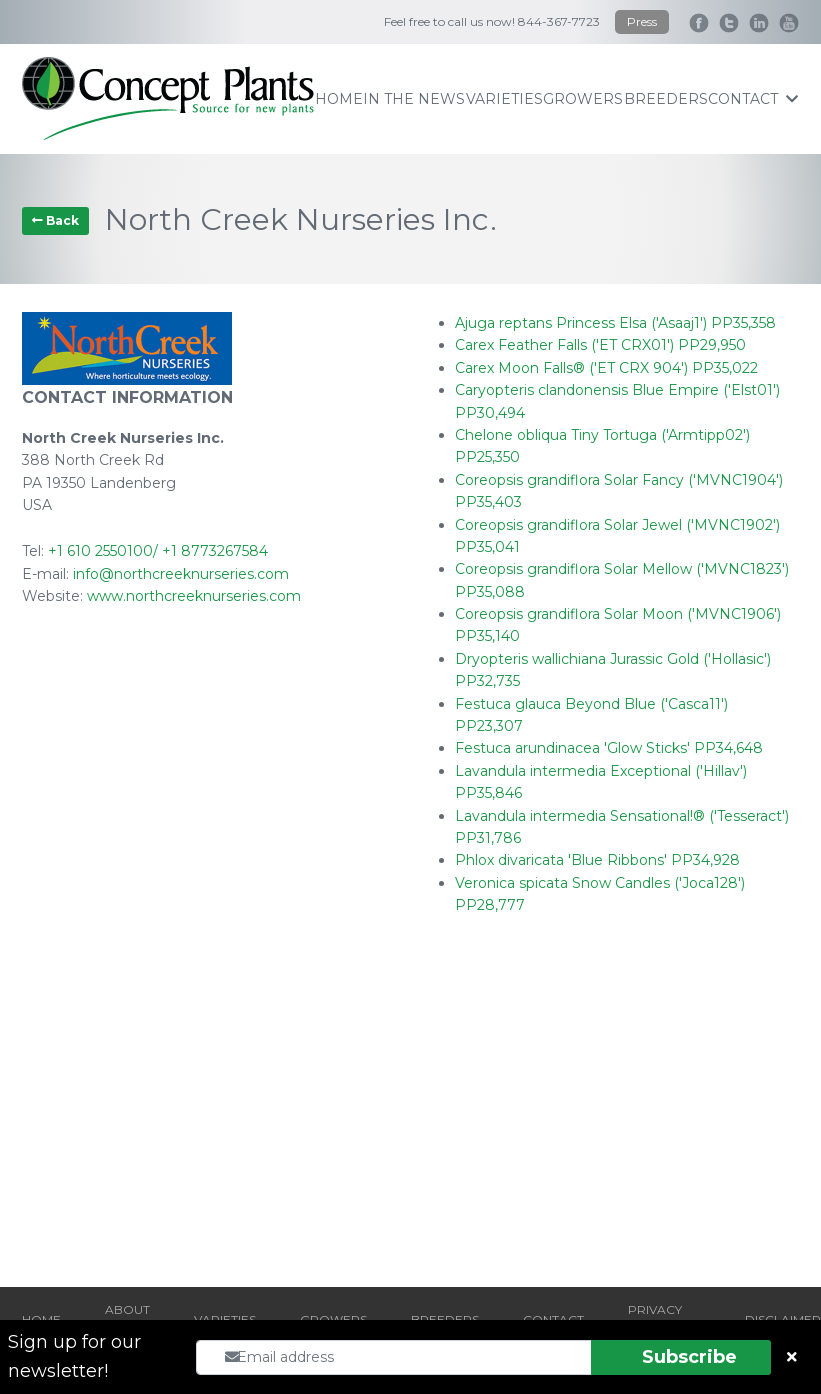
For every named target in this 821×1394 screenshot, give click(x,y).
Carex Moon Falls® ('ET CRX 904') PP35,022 (606, 368)
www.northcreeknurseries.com (194, 596)
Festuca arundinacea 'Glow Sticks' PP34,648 (609, 748)
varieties (504, 99)
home (339, 99)
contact (753, 99)
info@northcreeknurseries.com (181, 574)
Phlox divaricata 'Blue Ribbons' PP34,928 (597, 860)
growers (583, 99)
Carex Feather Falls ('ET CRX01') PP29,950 (600, 345)
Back (55, 220)
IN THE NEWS (414, 99)
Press (642, 21)
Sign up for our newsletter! (74, 1356)
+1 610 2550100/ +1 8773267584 (158, 551)
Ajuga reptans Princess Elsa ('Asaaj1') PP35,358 (615, 323)
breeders (666, 99)
